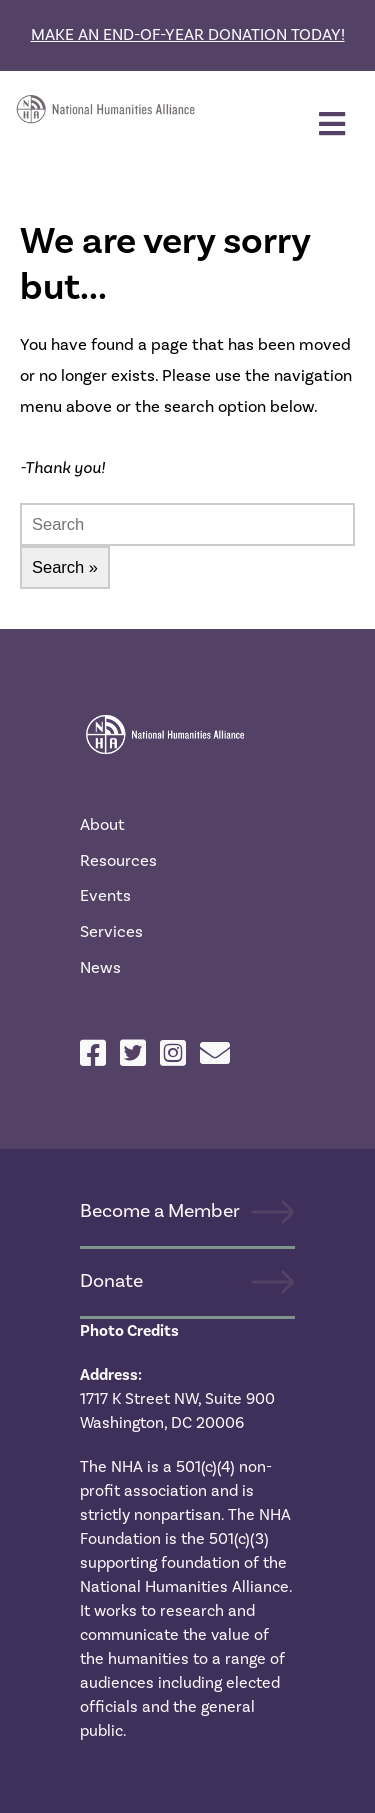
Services (111, 931)
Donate (111, 1281)
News (100, 967)
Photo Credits (129, 1331)
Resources (118, 860)
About (102, 824)
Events (105, 895)
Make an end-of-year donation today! (188, 34)
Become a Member (160, 1211)
